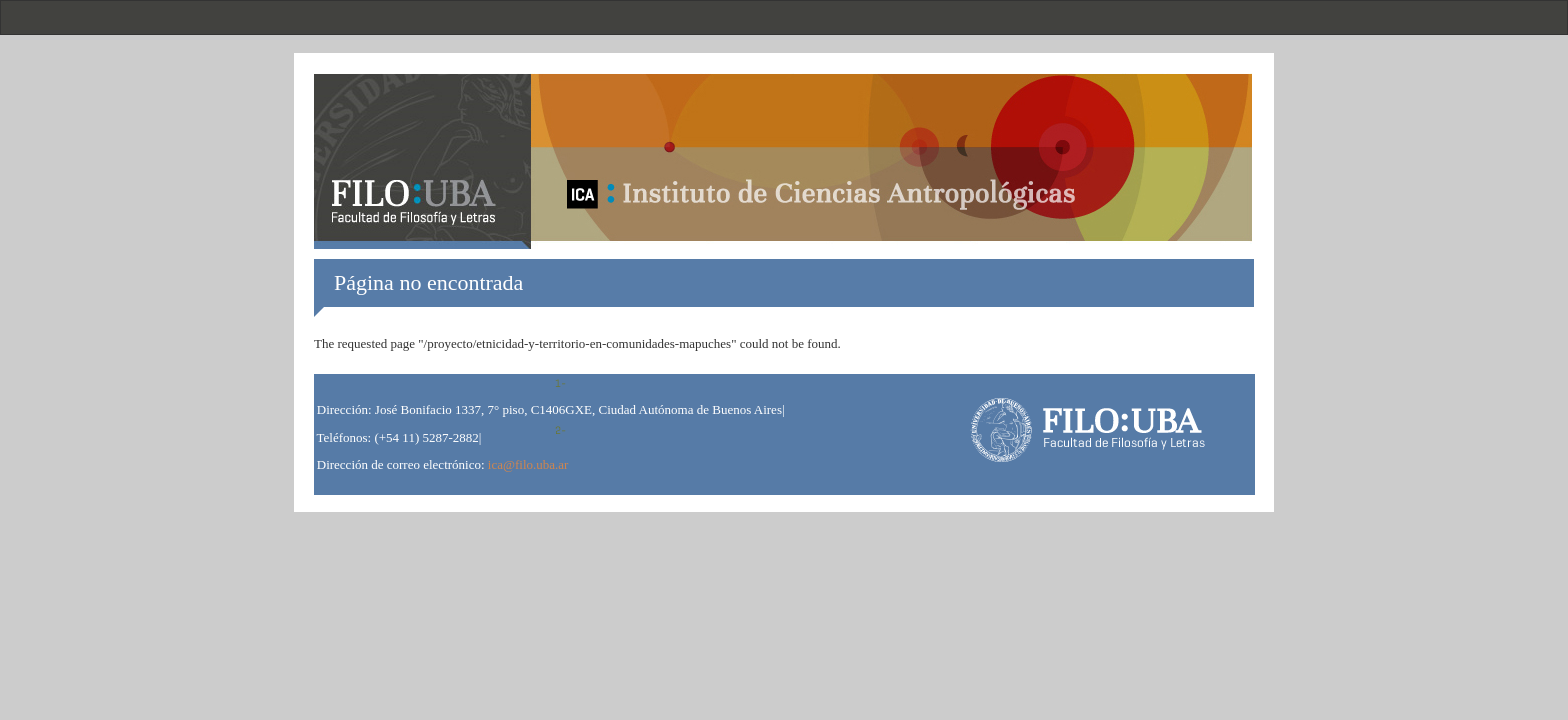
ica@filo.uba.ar (528, 464)
